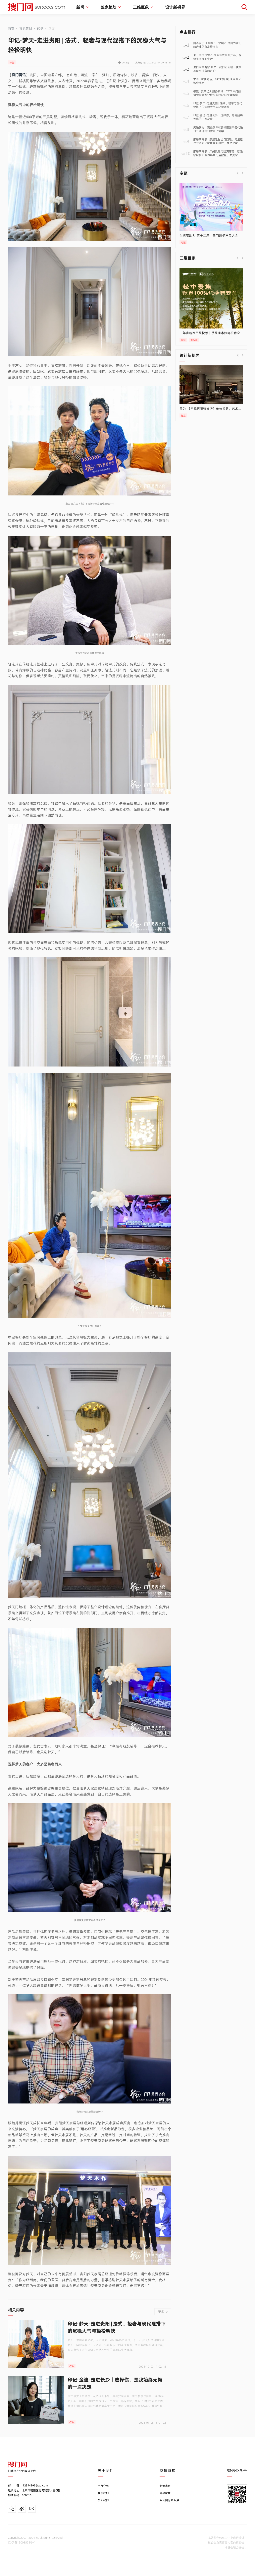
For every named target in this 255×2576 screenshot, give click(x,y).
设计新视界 (175, 7)
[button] (242, 173)
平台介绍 (103, 2486)
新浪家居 (165, 2486)
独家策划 (109, 7)
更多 (163, 2311)
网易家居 (165, 2493)
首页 (11, 28)
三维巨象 (141, 7)
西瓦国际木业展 (169, 2500)
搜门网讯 (19, 74)
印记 (40, 28)
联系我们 (103, 2493)
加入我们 (103, 2500)
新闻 (80, 7)
